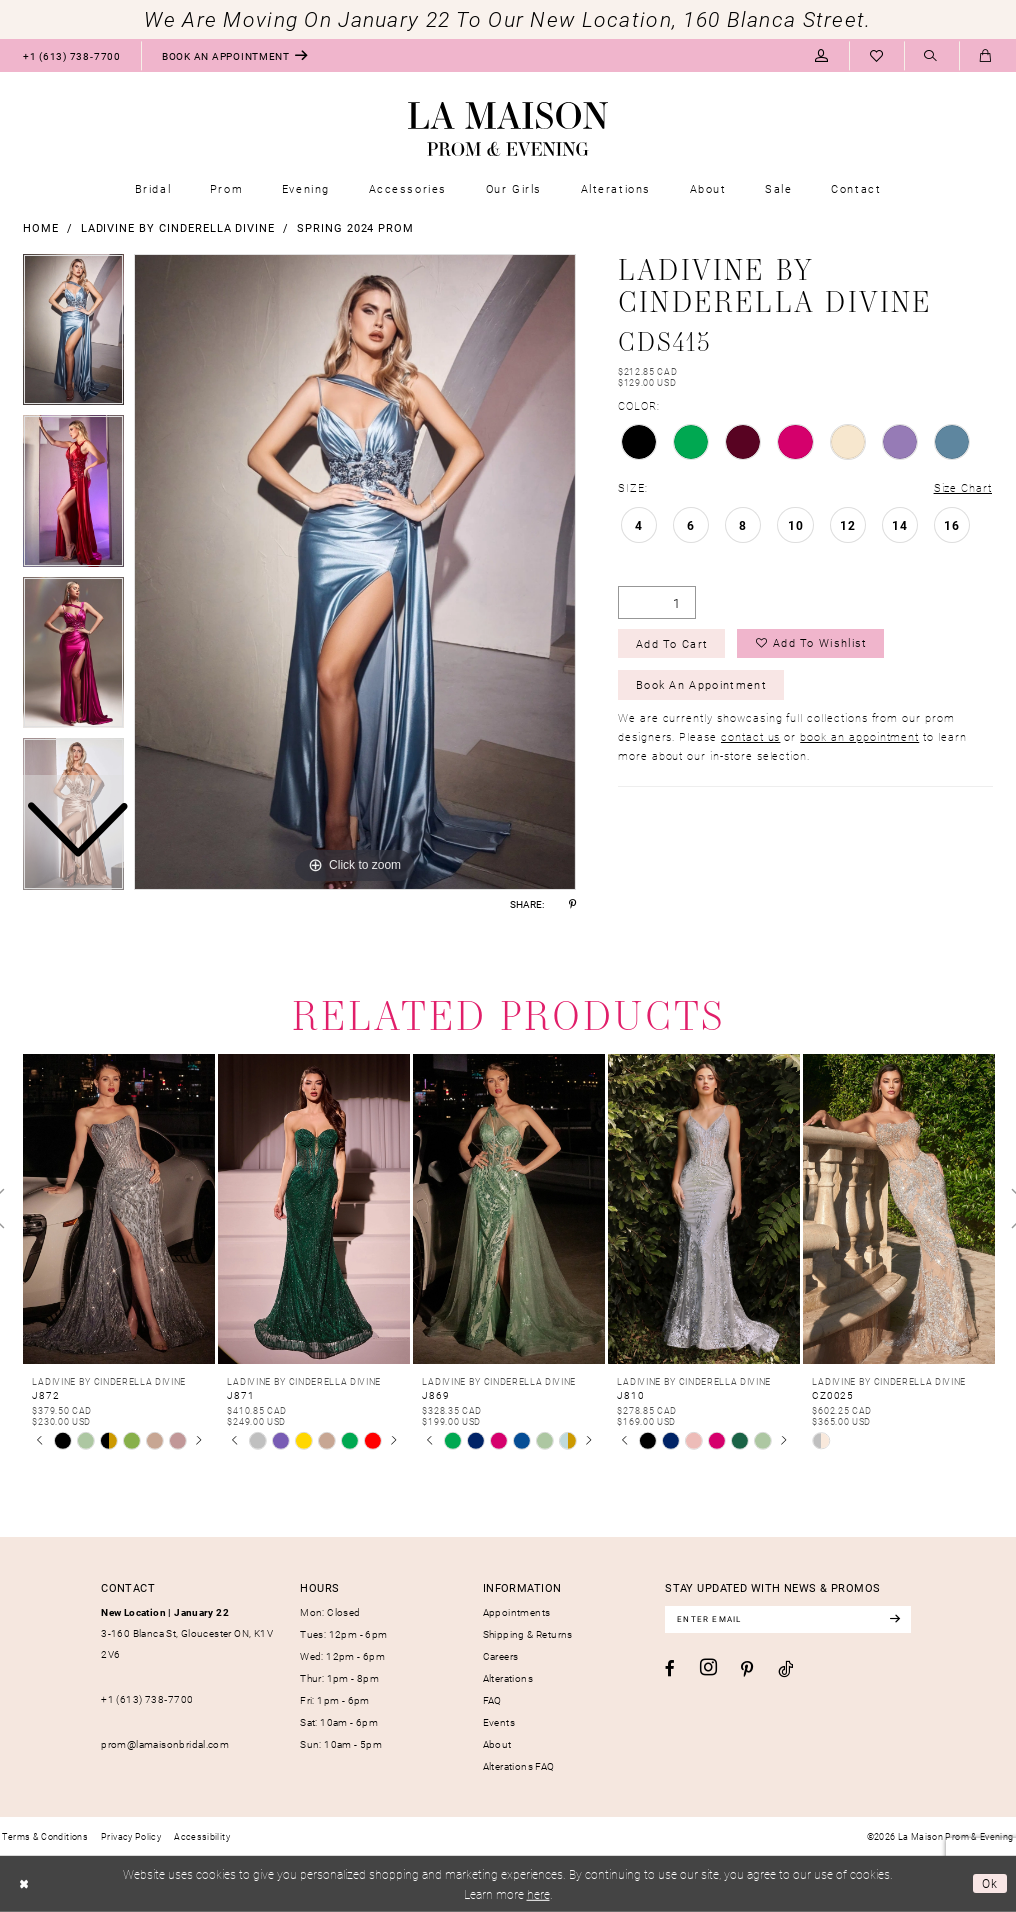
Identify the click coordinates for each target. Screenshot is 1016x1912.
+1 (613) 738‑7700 (147, 1699)
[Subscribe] (896, 1619)
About (497, 1744)
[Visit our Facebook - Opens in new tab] (670, 1668)
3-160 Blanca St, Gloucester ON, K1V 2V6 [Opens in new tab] (187, 1633)
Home (41, 227)
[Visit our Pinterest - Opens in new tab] (747, 1669)
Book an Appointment (701, 685)
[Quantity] (657, 602)
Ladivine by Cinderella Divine (178, 227)
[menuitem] (71, 55)
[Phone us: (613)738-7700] (71, 55)
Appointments (517, 1612)
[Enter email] (789, 1619)
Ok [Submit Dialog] (990, 1883)
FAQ (492, 1700)
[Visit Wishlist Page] (876, 55)
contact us (750, 737)
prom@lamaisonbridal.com (165, 1744)
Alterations (508, 1678)
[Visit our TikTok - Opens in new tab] (785, 1669)
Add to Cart (672, 643)
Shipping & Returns (528, 1634)
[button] (821, 55)
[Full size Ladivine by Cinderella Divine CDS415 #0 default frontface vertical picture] (355, 572)
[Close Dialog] (23, 1884)
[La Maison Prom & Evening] (508, 129)
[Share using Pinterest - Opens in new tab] (572, 904)
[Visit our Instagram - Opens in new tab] (708, 1668)
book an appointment (859, 737)
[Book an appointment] (235, 55)
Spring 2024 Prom (355, 227)
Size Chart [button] (963, 487)
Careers (501, 1656)
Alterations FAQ (519, 1766)
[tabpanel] (355, 572)
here (538, 1894)
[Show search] (931, 56)
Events (499, 1722)
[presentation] (119, 1209)
